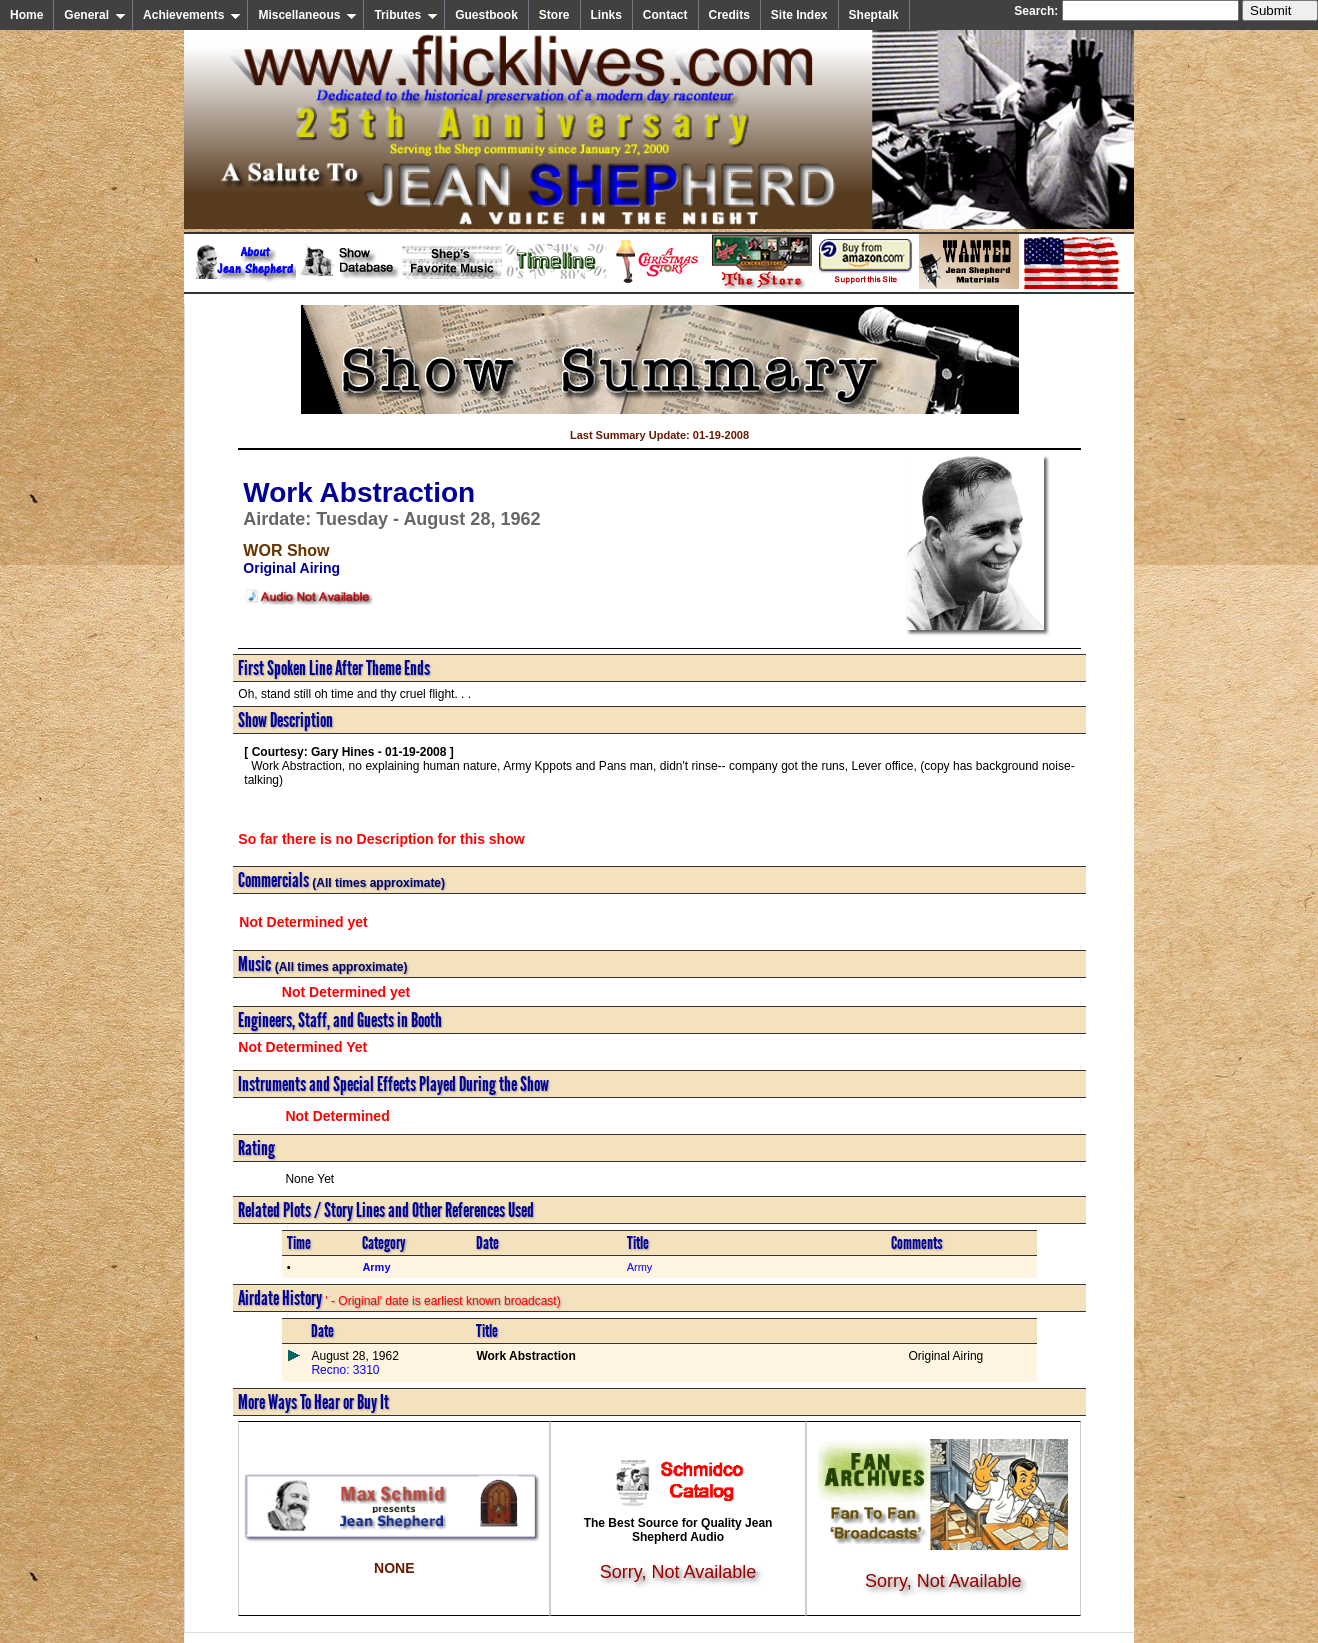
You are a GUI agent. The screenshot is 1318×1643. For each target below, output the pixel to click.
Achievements (192, 15)
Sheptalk (874, 15)
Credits (729, 15)
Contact (665, 15)
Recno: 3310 (345, 1370)
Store (554, 15)
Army (640, 1267)
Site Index (799, 15)
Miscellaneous (307, 15)
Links (606, 15)
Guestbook (486, 15)
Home (26, 15)
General (95, 15)
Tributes (406, 15)
